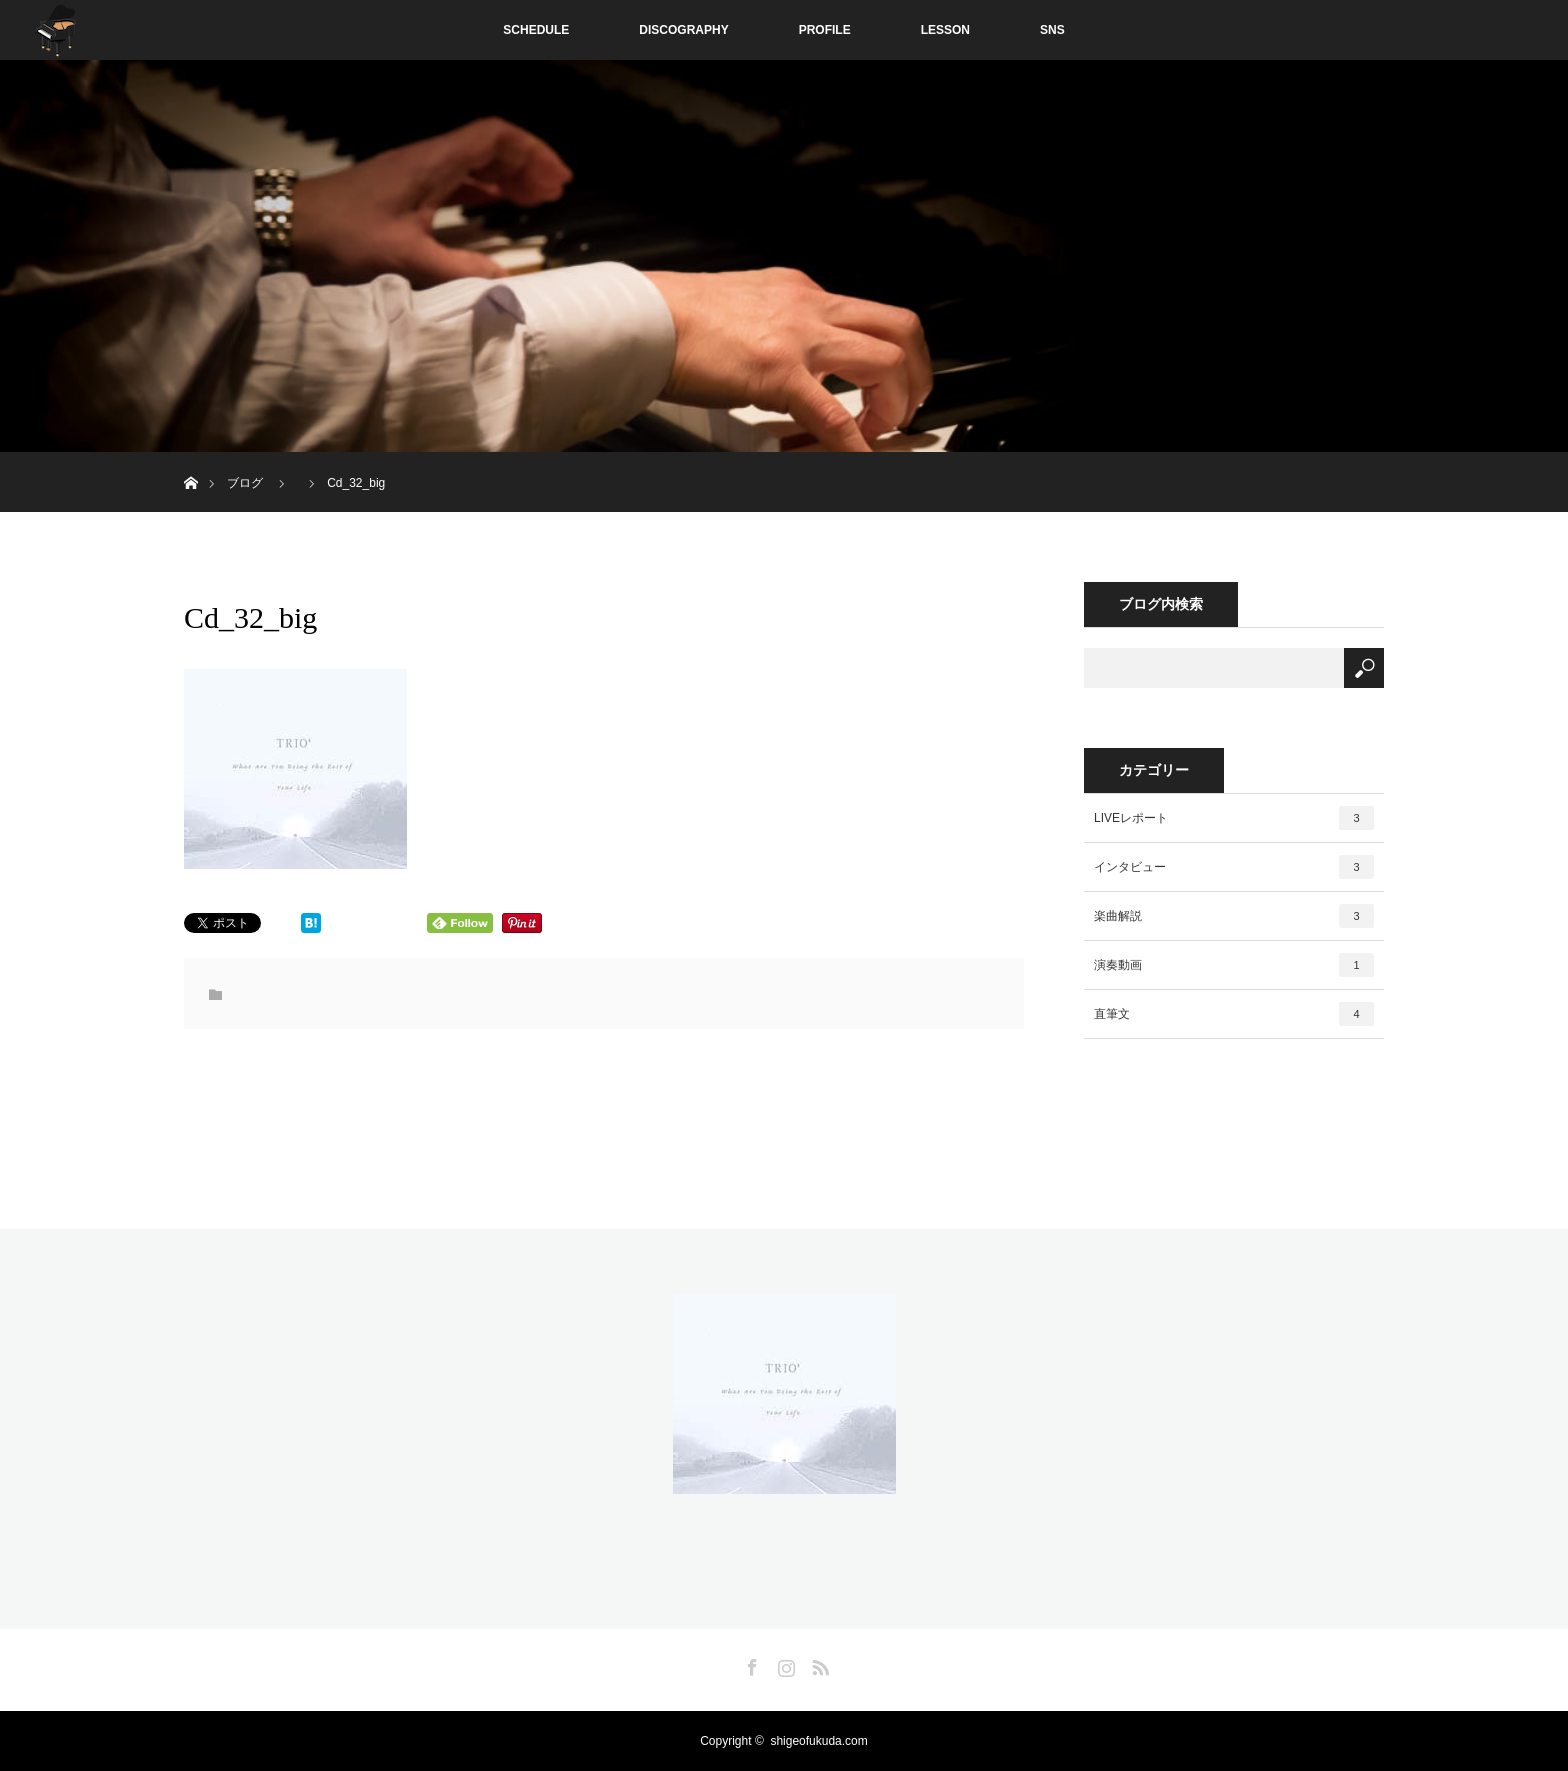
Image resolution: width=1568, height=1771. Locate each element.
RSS (818, 1664)
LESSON (945, 30)
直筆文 (1234, 1014)
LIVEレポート (1234, 818)
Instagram (784, 1664)
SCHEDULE (536, 30)
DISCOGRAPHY (683, 30)
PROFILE (825, 30)
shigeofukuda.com (818, 1741)
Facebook (750, 1664)
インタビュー (1234, 867)
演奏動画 (1234, 965)
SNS (1052, 30)
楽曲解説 (1234, 916)
